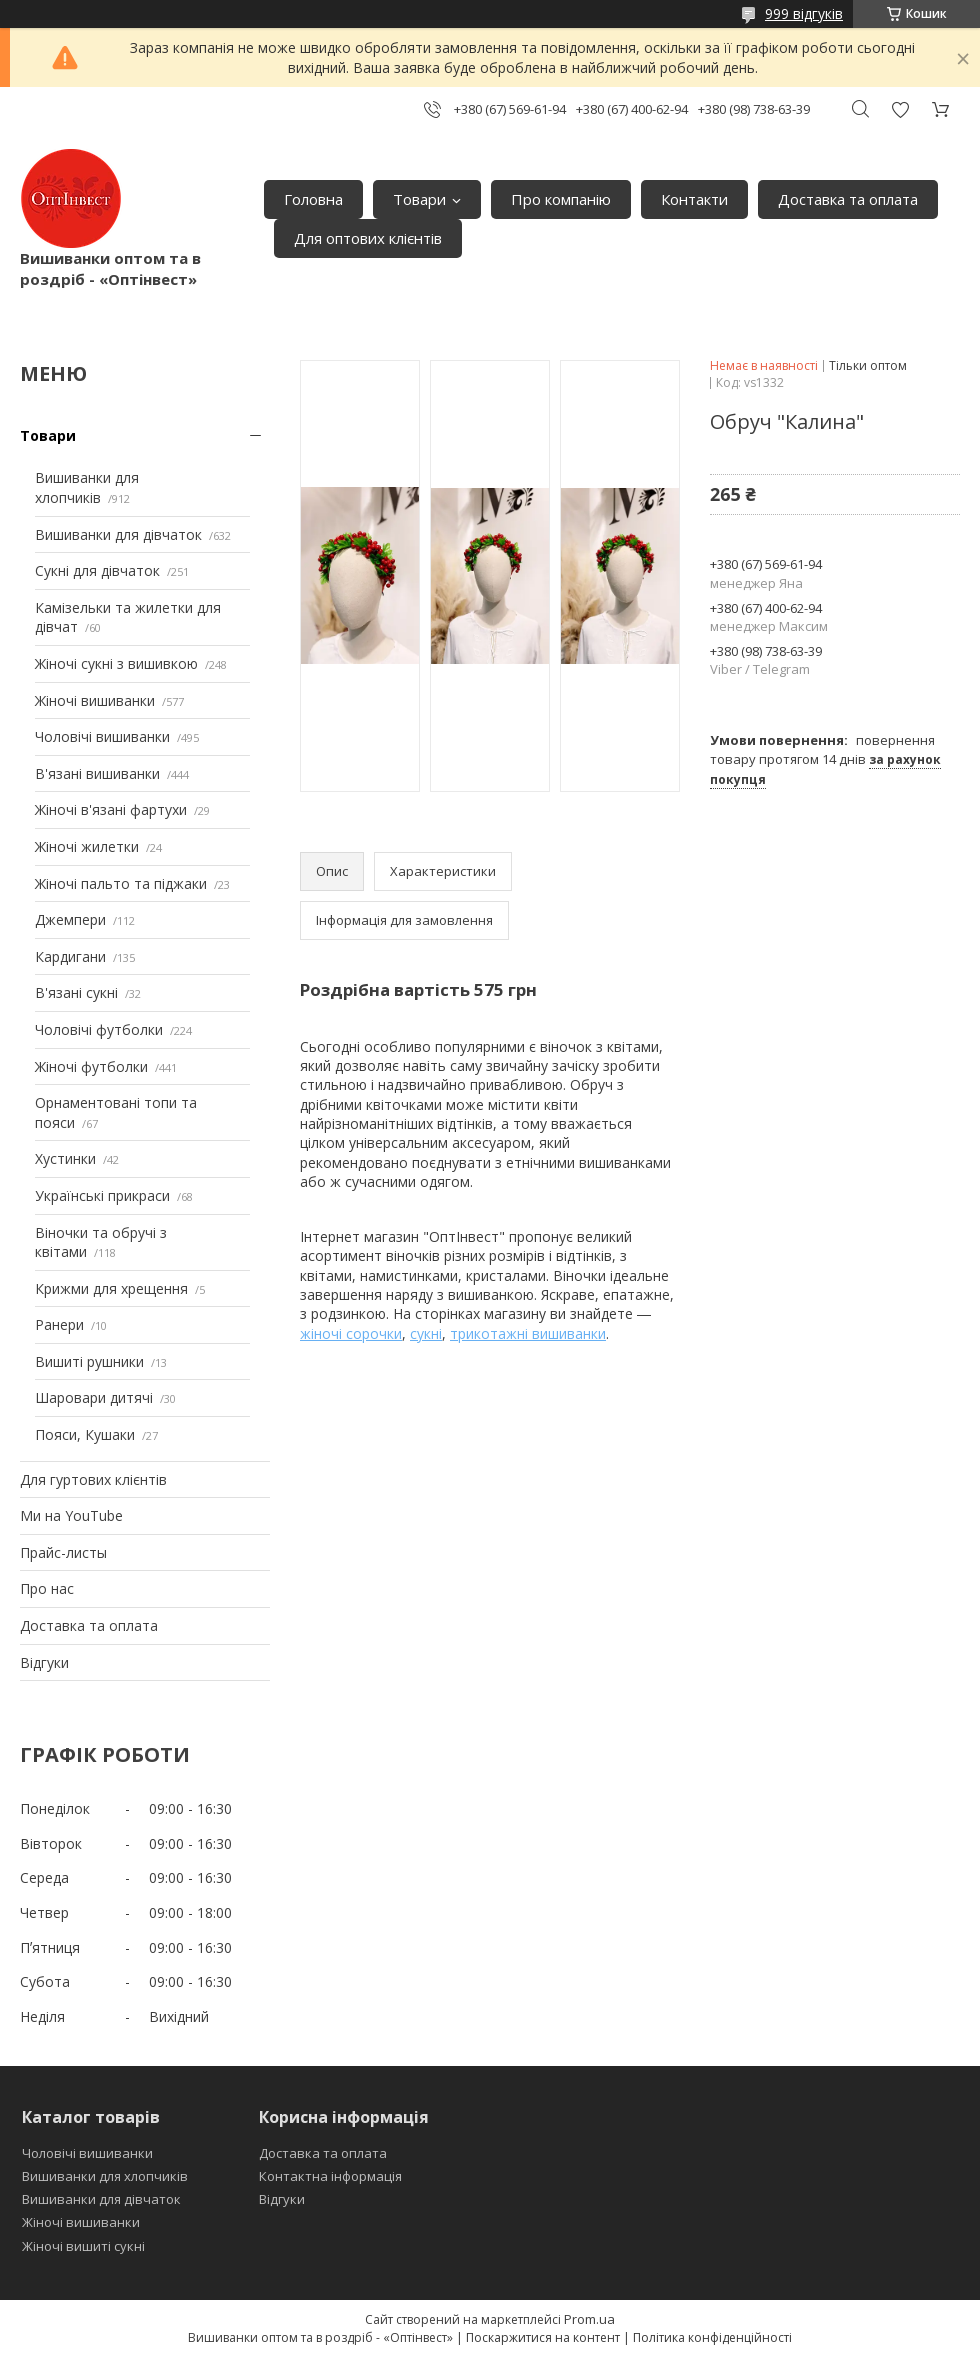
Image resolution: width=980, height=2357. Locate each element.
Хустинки (65, 1158)
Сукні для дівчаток (97, 570)
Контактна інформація (330, 2176)
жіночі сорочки (351, 1333)
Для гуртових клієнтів (93, 1479)
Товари (419, 199)
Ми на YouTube (71, 1515)
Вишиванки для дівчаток (118, 534)
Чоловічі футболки (99, 1029)
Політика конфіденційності (712, 2337)
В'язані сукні (76, 992)
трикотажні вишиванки (528, 1333)
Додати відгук (900, 109)
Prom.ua (589, 2319)
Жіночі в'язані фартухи (111, 809)
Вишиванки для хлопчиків (87, 487)
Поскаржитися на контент (543, 2337)
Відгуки (44, 1662)
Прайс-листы (63, 1552)
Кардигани (70, 956)
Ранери (59, 1324)
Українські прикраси (102, 1195)
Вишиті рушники (89, 1361)
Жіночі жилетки (87, 846)
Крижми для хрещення (111, 1288)
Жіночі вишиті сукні (83, 2246)
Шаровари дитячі (94, 1397)
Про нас (47, 1588)
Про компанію (561, 199)
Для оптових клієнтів (368, 238)
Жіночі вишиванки (95, 700)
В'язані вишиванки (97, 773)
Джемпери (70, 919)
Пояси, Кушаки (85, 1434)
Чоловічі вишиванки (102, 736)
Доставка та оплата (848, 199)
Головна (313, 199)
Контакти (694, 199)
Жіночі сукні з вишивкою (116, 663)
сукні (426, 1333)
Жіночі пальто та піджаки (121, 883)
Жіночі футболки (91, 1066)
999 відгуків (804, 13)
